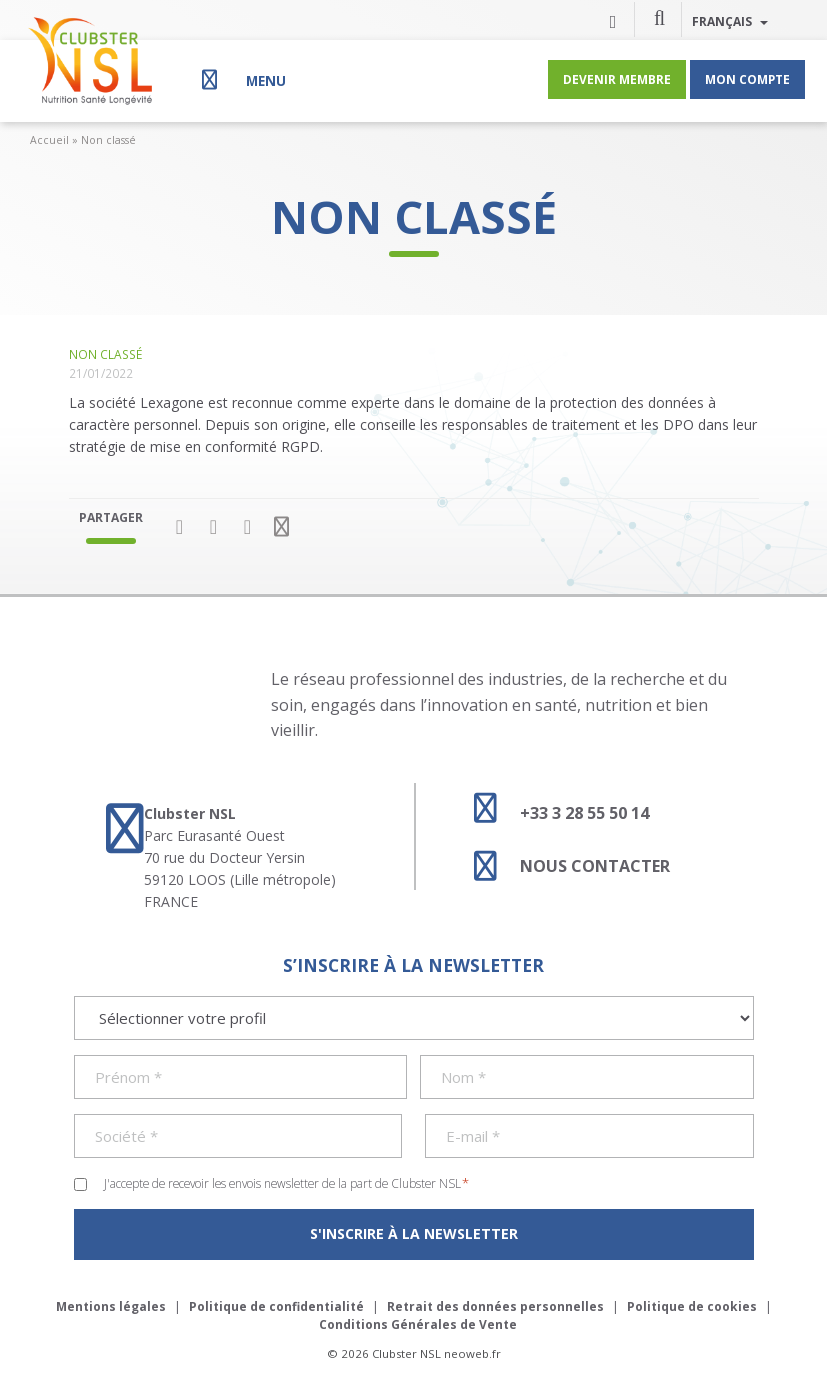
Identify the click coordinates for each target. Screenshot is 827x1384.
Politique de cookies (692, 1306)
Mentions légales (111, 1306)
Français (730, 21)
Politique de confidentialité (276, 1306)
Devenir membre (617, 79)
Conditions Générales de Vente (418, 1324)
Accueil (49, 140)
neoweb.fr (472, 1353)
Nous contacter (563, 866)
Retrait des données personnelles (495, 1306)
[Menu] (241, 79)
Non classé (108, 140)
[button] (660, 17)
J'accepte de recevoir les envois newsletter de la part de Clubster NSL (287, 1183)
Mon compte (747, 79)
